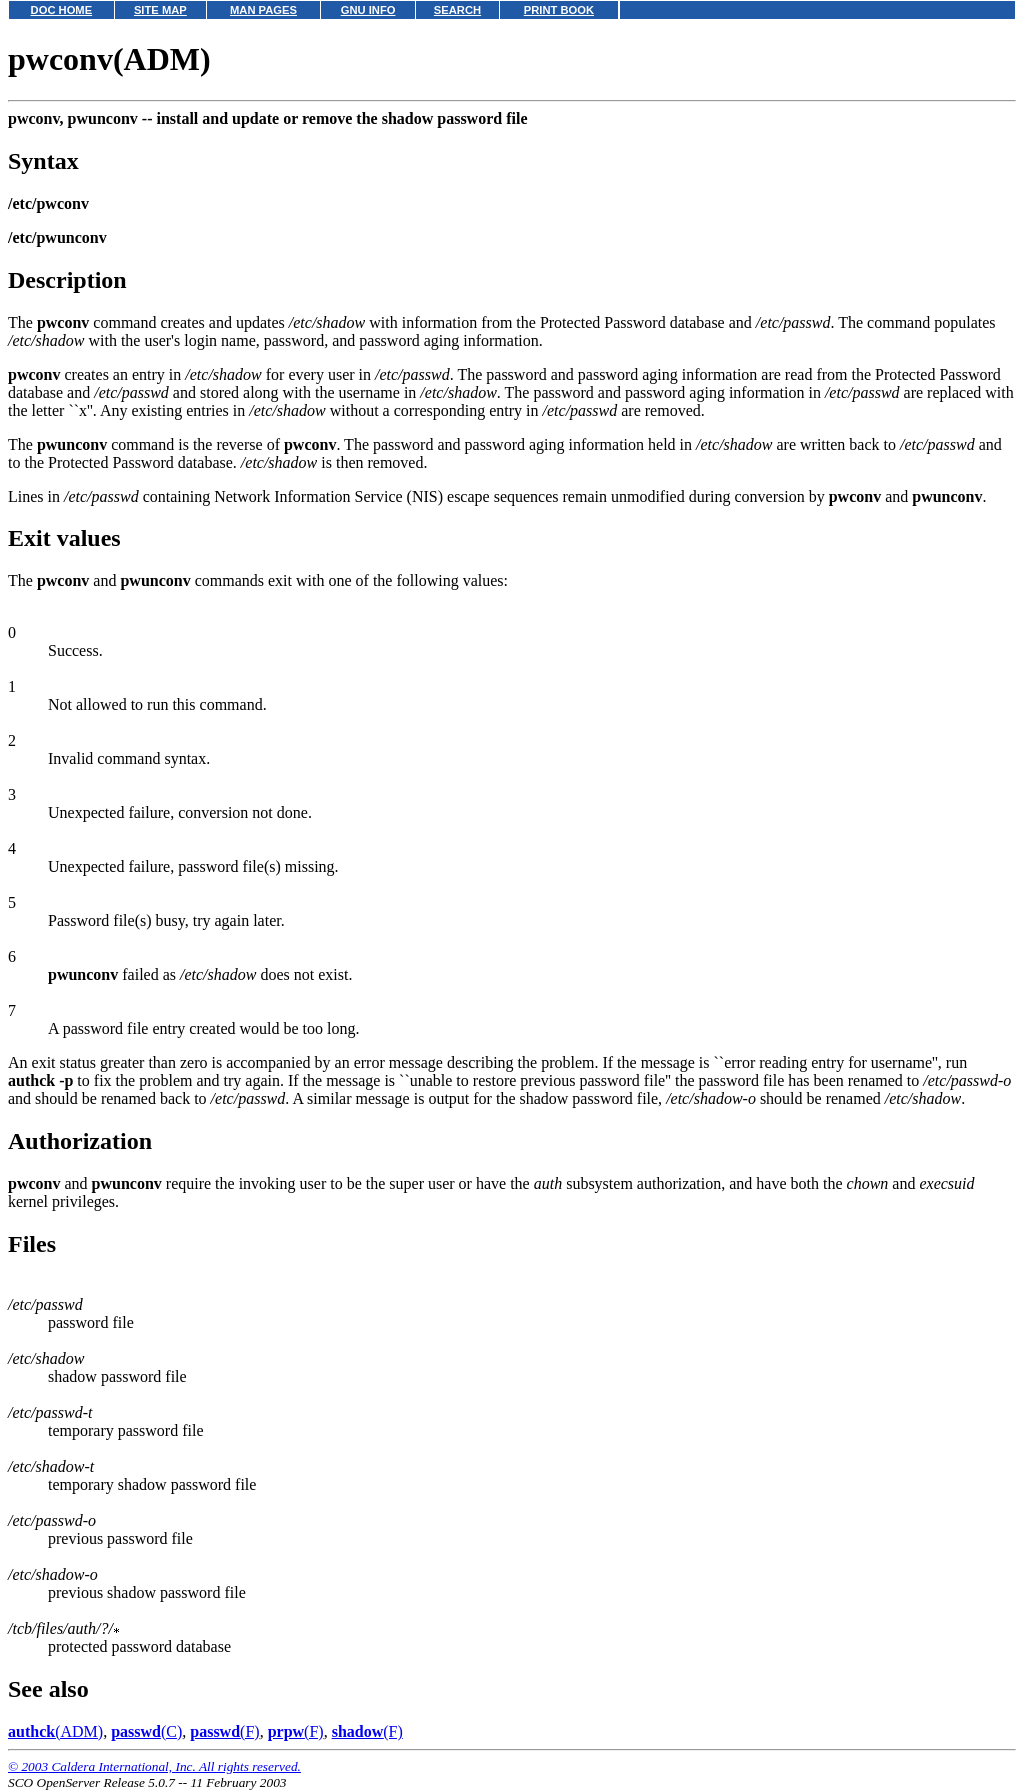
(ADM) (55, 1731)
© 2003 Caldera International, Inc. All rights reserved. (154, 1766)
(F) (224, 1731)
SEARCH (457, 10)
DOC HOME (62, 10)
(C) (146, 1731)
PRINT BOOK (559, 10)
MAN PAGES (263, 10)
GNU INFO (368, 10)
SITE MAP (160, 10)
